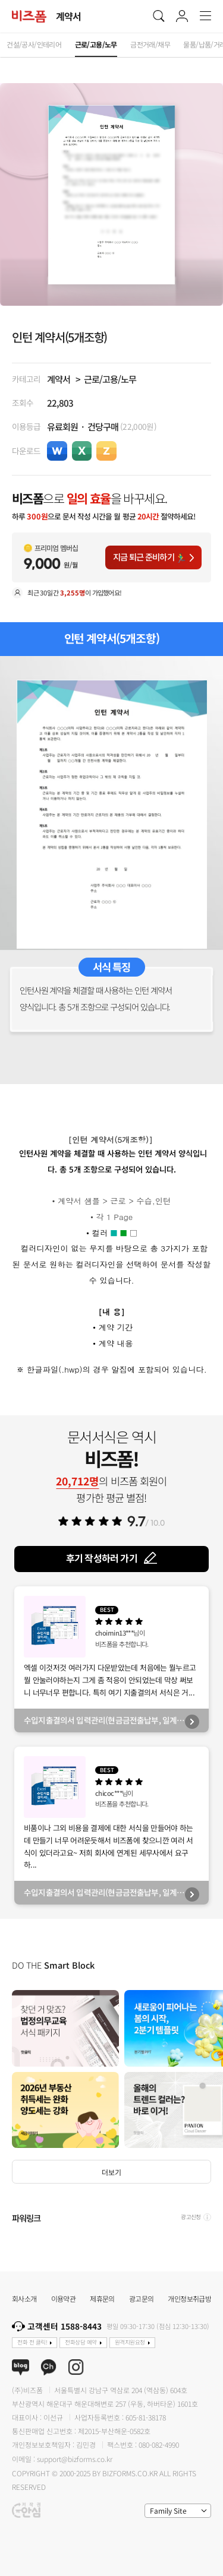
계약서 (58, 378)
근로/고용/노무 (110, 378)
